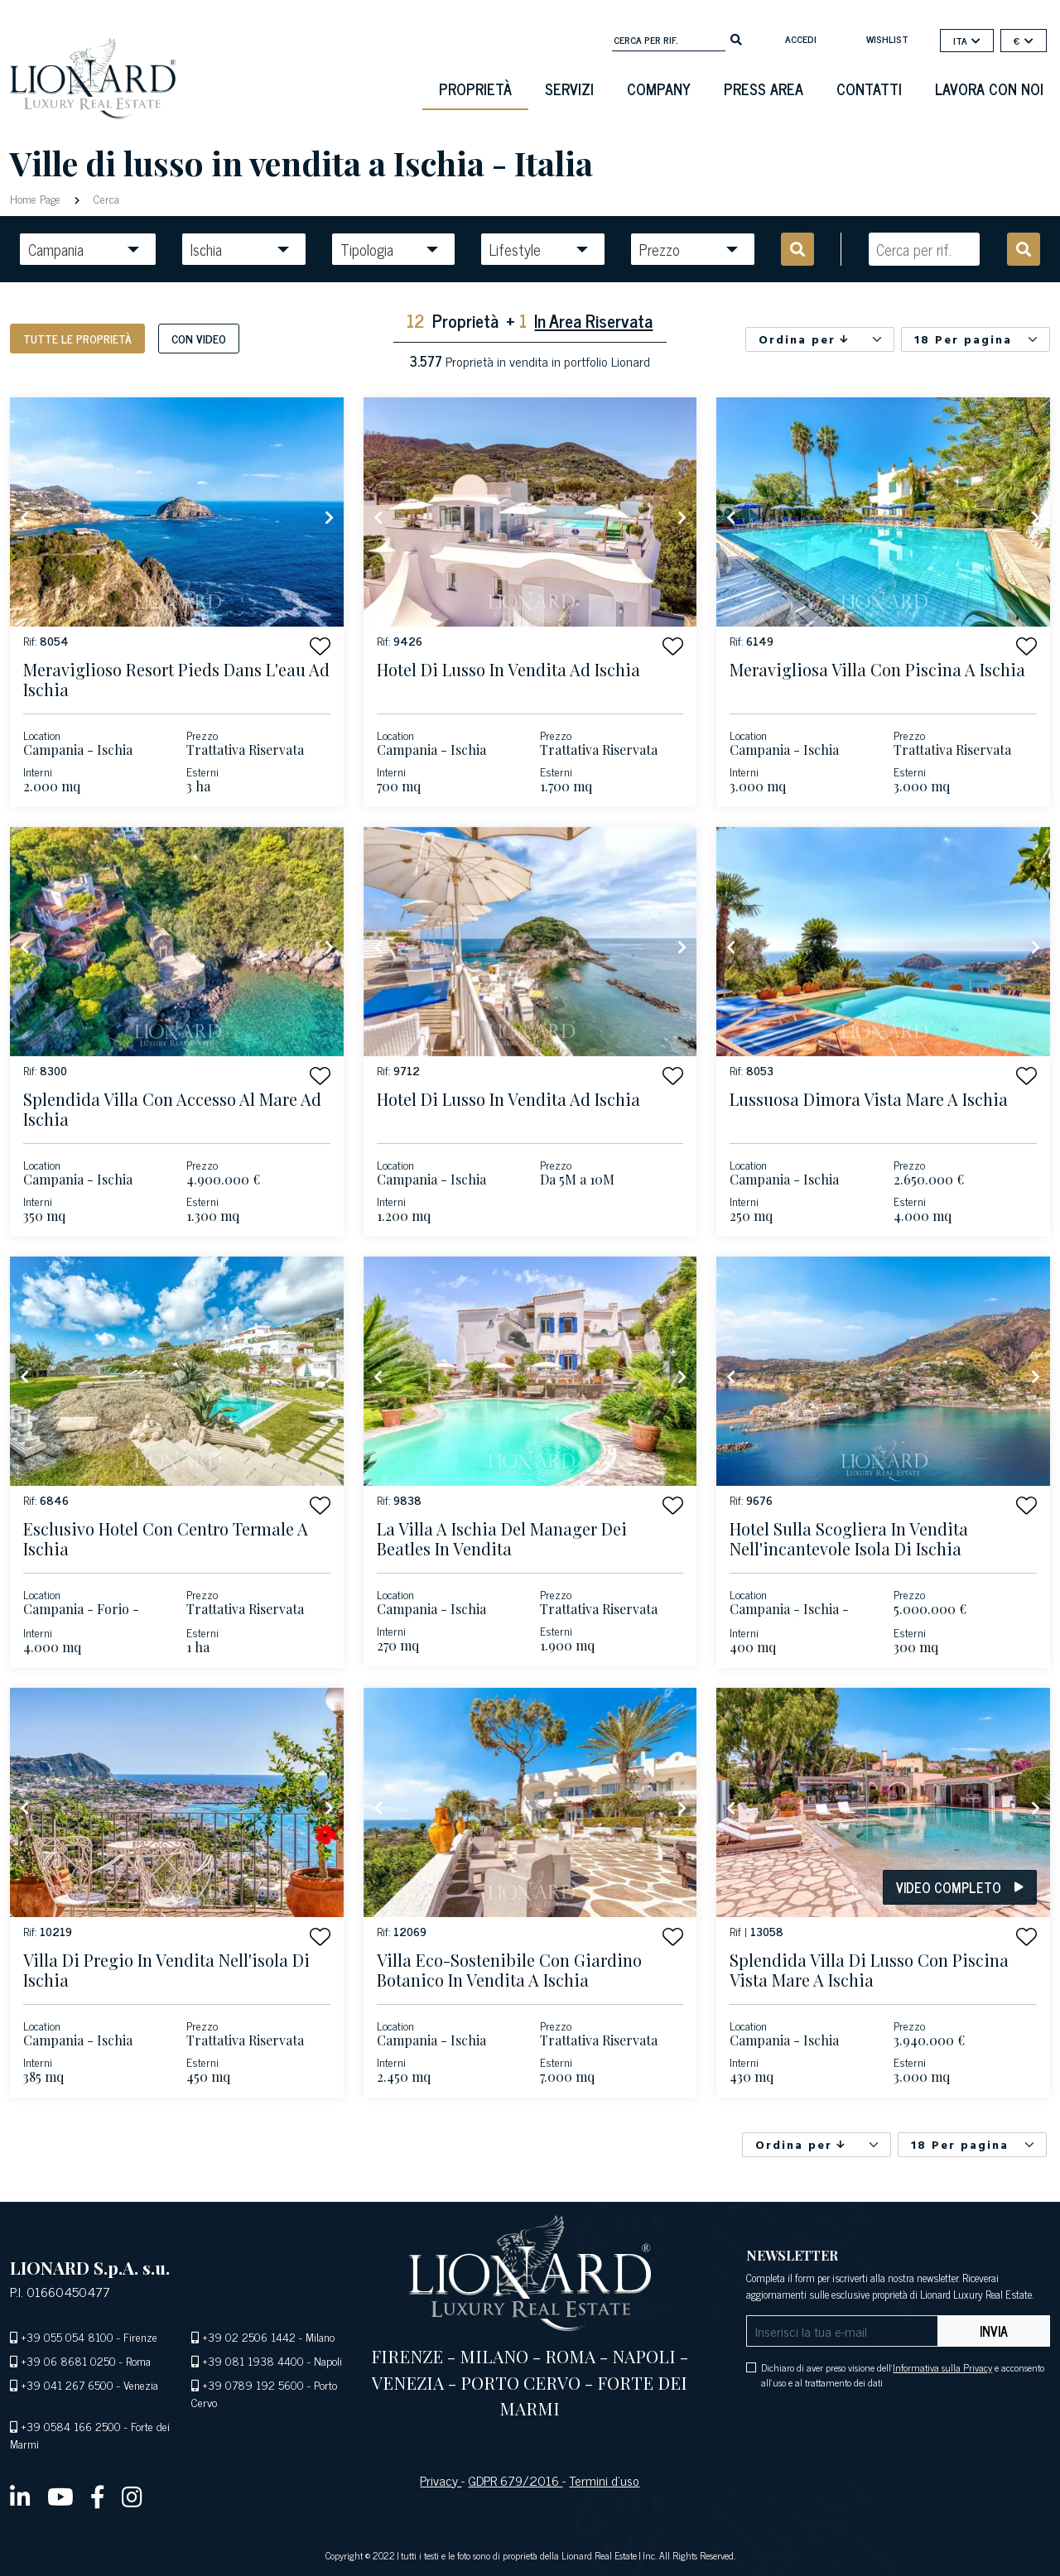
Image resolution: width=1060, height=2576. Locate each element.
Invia (994, 2331)
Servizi (569, 88)
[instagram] (132, 2496)
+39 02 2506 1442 (249, 2336)
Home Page (37, 198)
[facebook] (97, 2496)
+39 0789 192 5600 (253, 2384)
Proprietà (475, 88)
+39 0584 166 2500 (70, 2425)
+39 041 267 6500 (67, 2384)
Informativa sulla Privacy (942, 2367)
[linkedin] (20, 2496)
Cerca (104, 198)
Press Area (763, 88)
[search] (736, 38)
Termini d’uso (604, 2480)
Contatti (869, 88)
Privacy (440, 2480)
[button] (320, 646)
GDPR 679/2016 (515, 2480)
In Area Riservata (593, 319)
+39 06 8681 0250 (68, 2360)
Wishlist (887, 39)
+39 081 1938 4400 (253, 2360)
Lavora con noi (989, 88)
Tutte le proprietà (77, 338)
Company (659, 88)
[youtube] (60, 2496)
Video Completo (960, 1887)
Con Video (198, 338)
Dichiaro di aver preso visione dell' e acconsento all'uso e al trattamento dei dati (902, 2375)
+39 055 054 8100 (67, 2336)
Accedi (801, 39)
